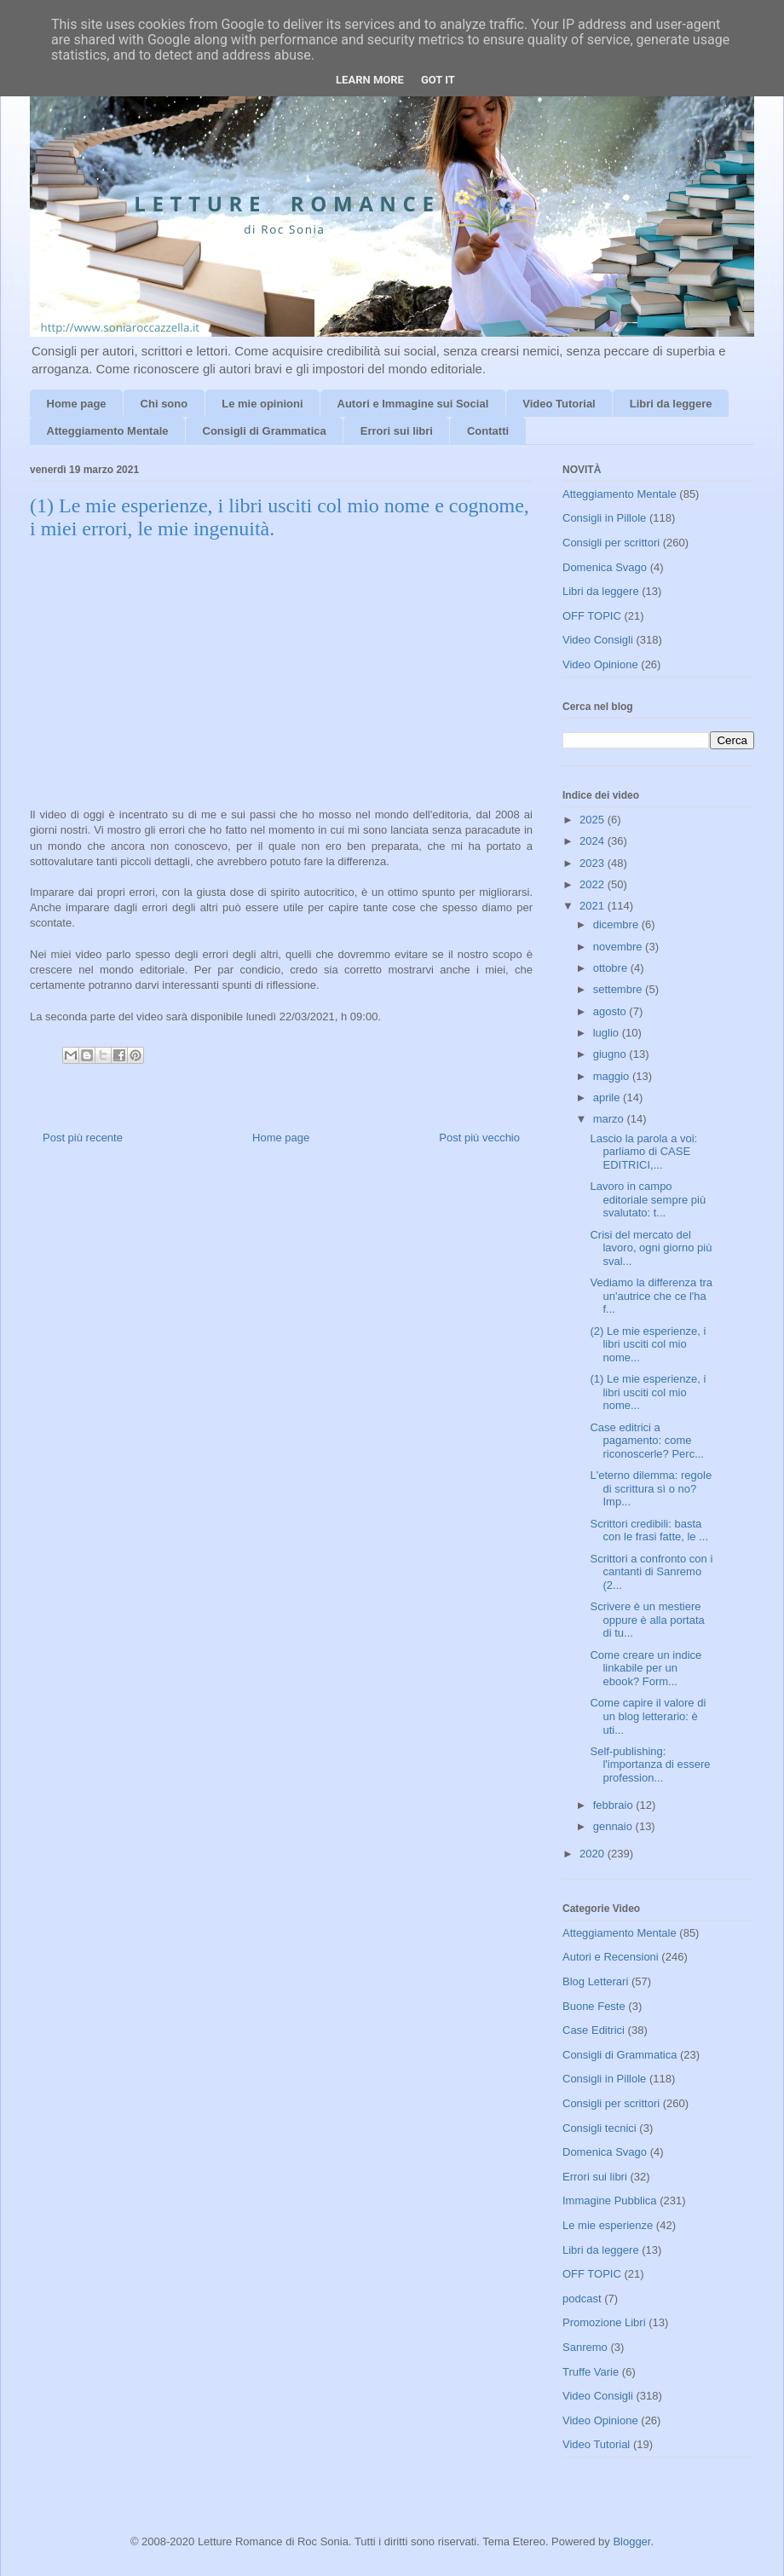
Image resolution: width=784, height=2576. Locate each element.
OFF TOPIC (591, 615)
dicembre (617, 924)
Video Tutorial (558, 403)
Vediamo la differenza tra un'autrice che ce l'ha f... (651, 1295)
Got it (438, 79)
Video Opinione (600, 664)
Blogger (631, 2541)
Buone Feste (593, 2006)
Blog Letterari (595, 1981)
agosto (611, 1011)
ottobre (612, 968)
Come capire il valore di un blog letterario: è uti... (648, 1716)
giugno (611, 1054)
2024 (593, 841)
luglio (607, 1032)
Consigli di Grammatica (264, 431)
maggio (612, 1076)
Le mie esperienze (607, 2225)
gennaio (614, 1826)
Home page (77, 403)
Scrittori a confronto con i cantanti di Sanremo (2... (651, 1571)
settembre (619, 989)
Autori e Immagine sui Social (413, 403)
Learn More (370, 79)
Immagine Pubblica (609, 2200)
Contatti (488, 431)
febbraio (615, 1805)
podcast (582, 2298)
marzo (610, 1118)
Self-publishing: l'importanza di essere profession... (650, 1764)
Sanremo (585, 2347)
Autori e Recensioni (610, 1956)
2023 (593, 863)
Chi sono (164, 403)
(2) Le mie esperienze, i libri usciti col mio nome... (648, 1344)
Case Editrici (593, 2030)
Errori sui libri (396, 431)
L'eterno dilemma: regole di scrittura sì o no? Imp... (651, 1488)
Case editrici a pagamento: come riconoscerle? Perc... (647, 1440)
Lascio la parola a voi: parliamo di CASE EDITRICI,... (643, 1151)
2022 (593, 884)
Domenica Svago (604, 567)
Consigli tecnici (599, 2128)
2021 (593, 905)
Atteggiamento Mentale (108, 431)
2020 (593, 1853)
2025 (593, 819)
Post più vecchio (479, 1137)
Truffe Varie (590, 2371)
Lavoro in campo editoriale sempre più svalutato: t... (648, 1199)
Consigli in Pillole (604, 517)
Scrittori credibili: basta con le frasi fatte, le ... (649, 1530)
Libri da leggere (671, 403)
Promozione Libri (604, 2322)
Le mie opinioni (262, 403)
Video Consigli (597, 639)
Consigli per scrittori (611, 542)
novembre (619, 946)
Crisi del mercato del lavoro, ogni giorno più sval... (651, 1248)
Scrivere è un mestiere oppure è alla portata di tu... (647, 1619)
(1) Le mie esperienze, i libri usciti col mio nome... (648, 1392)
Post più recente (83, 1137)
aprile (608, 1097)
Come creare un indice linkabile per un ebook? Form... (645, 1668)
